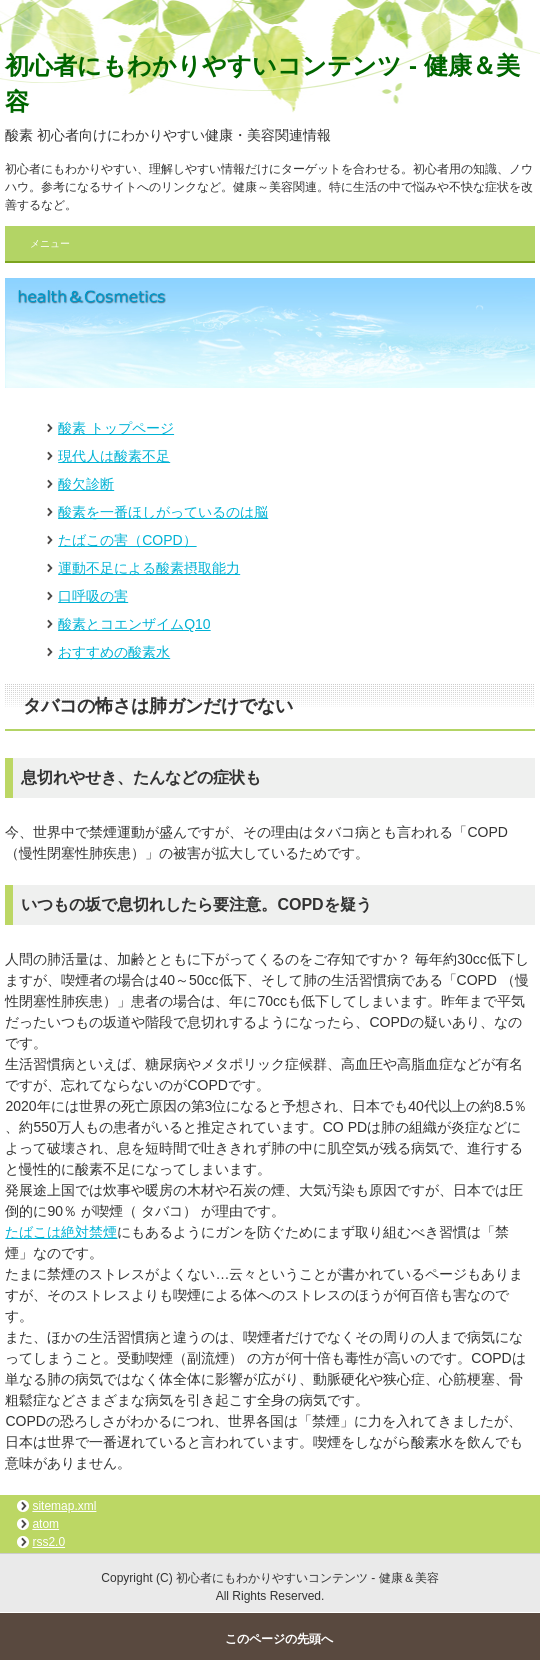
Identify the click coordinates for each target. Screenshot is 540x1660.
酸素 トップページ (116, 428)
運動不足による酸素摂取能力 (149, 568)
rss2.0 (48, 1542)
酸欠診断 (86, 484)
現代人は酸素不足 (114, 456)
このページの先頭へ (279, 1639)
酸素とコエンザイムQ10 (134, 624)
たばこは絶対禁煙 (61, 1232)
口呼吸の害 (93, 596)
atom (45, 1524)
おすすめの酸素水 (114, 652)
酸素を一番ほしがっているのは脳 (163, 512)
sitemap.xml (64, 1506)
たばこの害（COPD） (127, 540)
